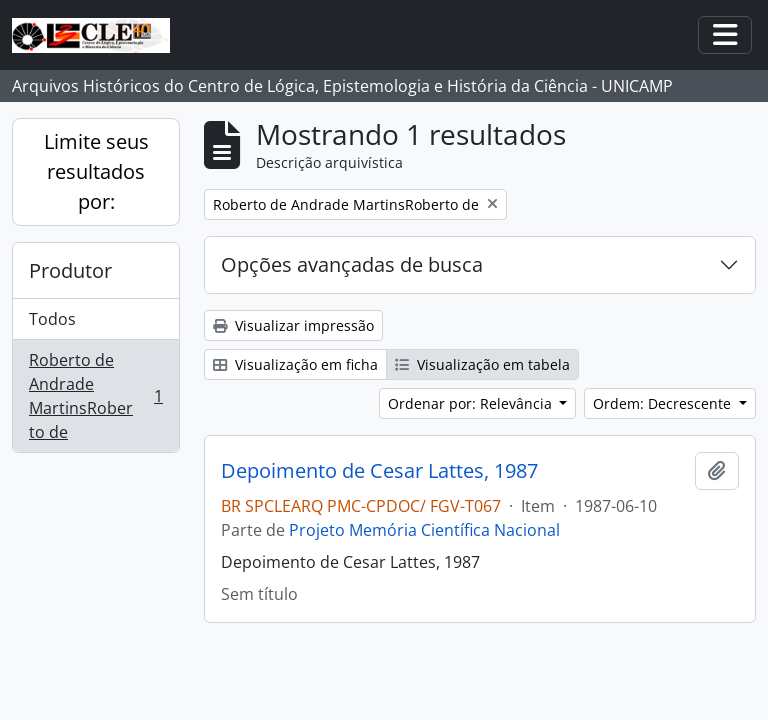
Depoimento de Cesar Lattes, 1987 (379, 471)
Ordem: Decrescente (664, 403)
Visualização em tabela (482, 364)
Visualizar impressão (293, 325)
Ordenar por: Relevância (472, 403)
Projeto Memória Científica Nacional (424, 530)
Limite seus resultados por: (96, 171)
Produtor (70, 270)
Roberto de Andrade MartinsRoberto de (95, 396)
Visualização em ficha (295, 364)
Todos (52, 319)
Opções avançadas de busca (352, 264)
